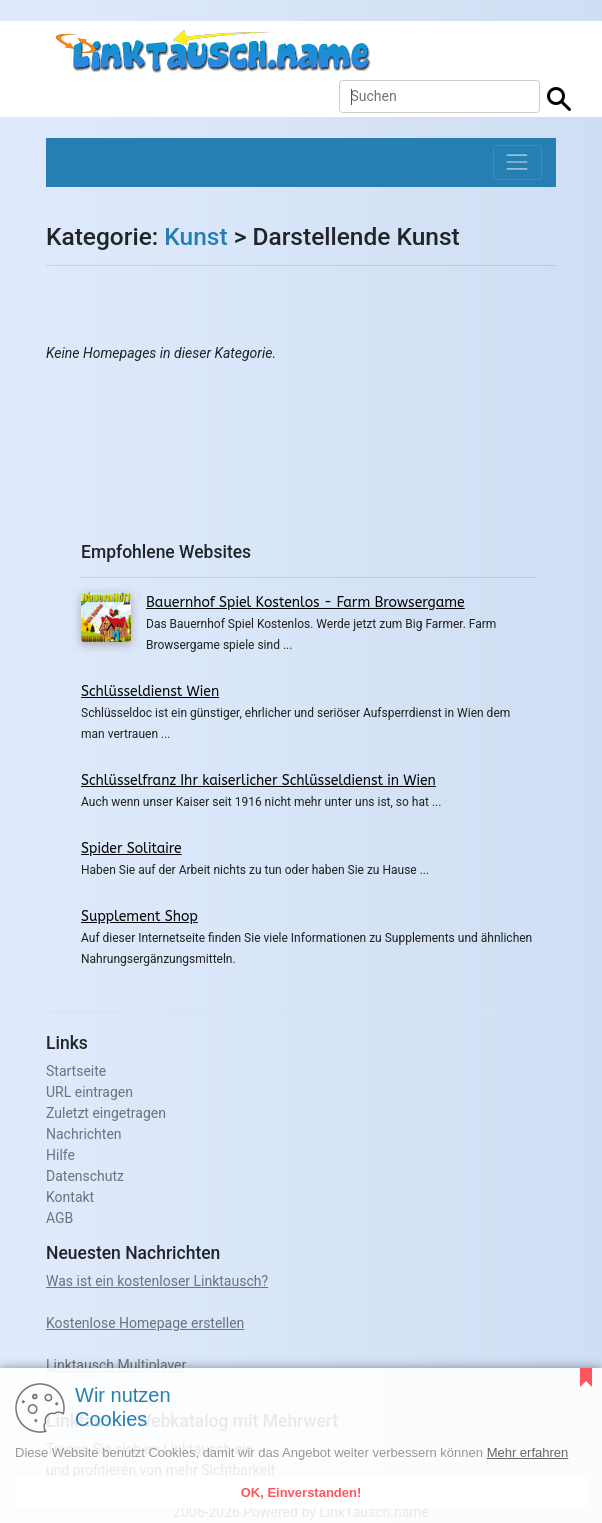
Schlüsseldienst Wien (150, 691)
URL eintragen (89, 1092)
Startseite (76, 1071)
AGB (59, 1218)
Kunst (195, 236)
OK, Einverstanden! (301, 1492)
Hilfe (60, 1155)
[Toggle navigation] (517, 162)
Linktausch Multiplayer (116, 1365)
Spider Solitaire (131, 848)
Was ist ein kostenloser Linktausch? (157, 1281)
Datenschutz (85, 1176)
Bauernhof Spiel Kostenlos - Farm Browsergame (305, 602)
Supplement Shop (139, 916)
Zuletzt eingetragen (106, 1113)
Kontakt (70, 1197)
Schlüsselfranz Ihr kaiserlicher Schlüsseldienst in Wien (258, 780)
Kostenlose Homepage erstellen (145, 1323)
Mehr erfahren (528, 1452)
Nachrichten (84, 1134)
